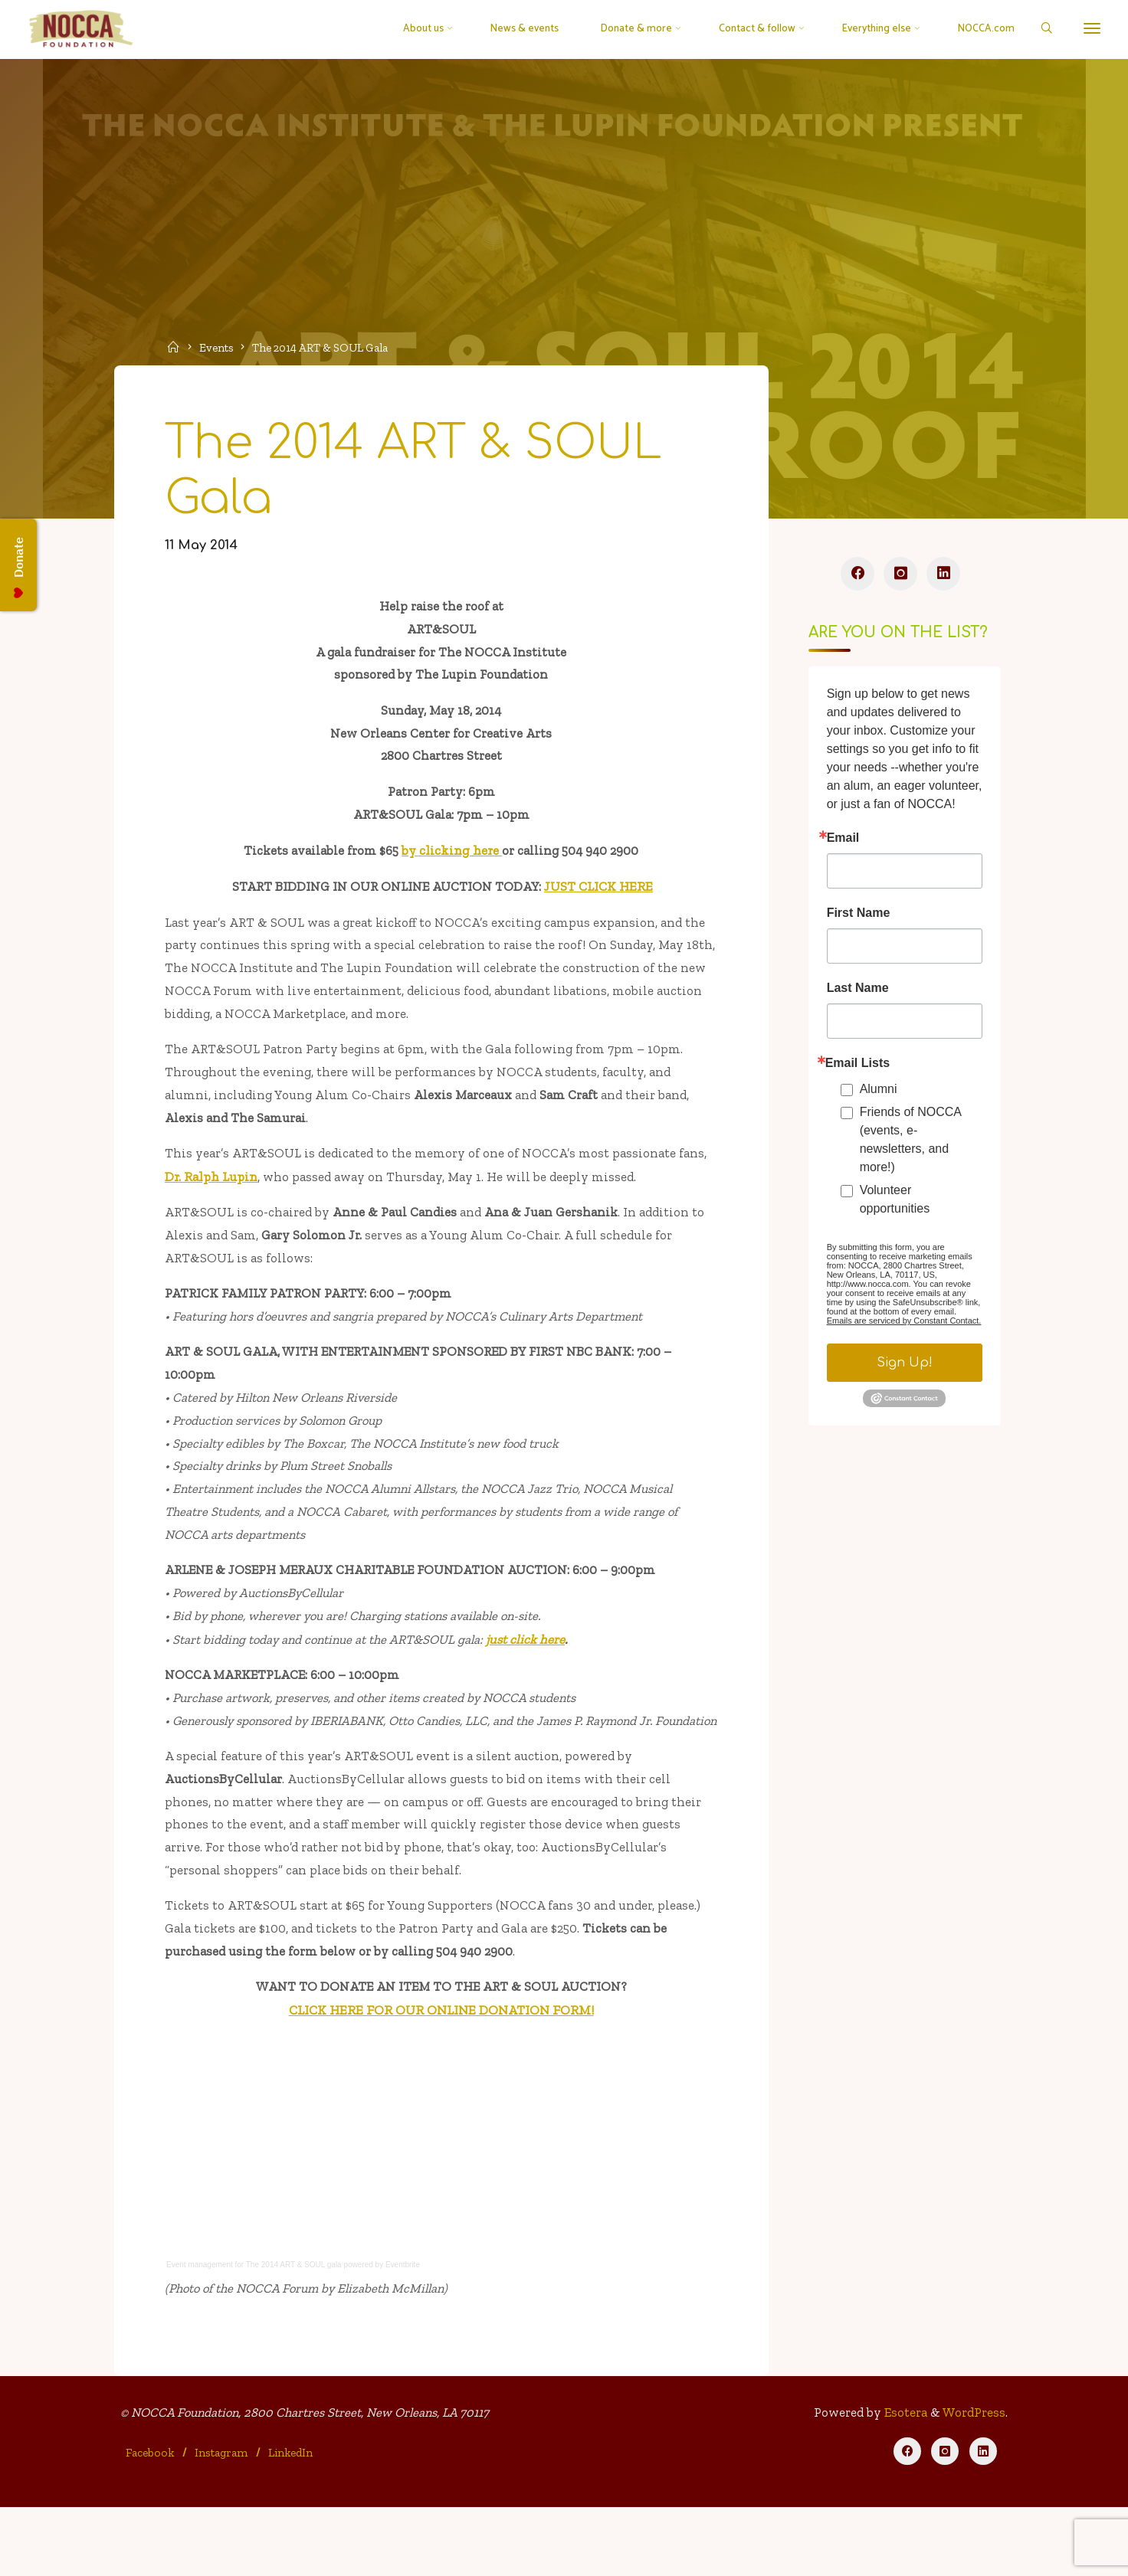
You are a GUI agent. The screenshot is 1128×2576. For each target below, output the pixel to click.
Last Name (857, 993)
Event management (202, 2329)
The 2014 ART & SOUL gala (296, 2329)
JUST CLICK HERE (600, 899)
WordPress (973, 2480)
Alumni (878, 1093)
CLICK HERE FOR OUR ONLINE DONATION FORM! (441, 2073)
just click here (535, 1670)
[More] (1087, 28)
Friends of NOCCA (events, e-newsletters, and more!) (909, 1144)
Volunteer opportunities (894, 1203)
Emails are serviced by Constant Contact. (903, 1325)
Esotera (902, 2480)
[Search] (1041, 29)
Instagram (221, 2520)
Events (219, 347)
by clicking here (452, 863)
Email (842, 842)
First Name (858, 918)
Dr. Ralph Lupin (213, 1196)
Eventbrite (405, 2329)
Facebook (151, 2520)
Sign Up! (904, 1367)
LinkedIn (291, 2520)
